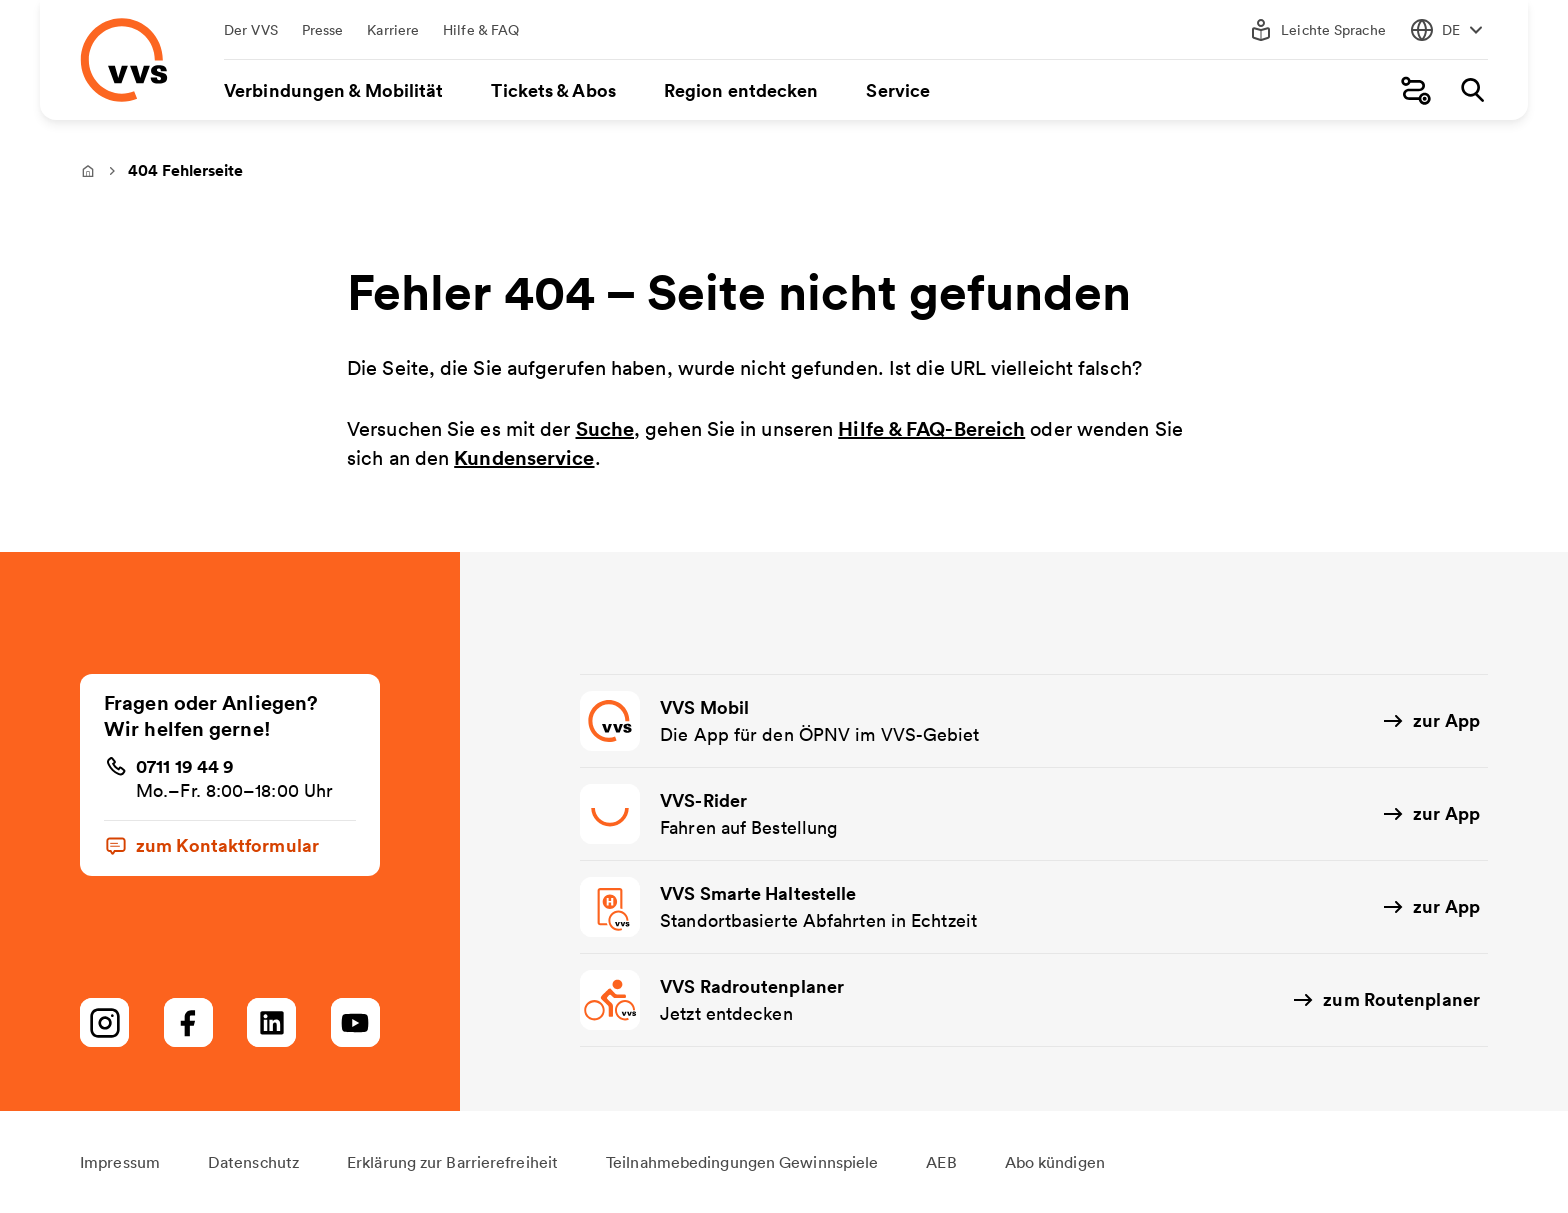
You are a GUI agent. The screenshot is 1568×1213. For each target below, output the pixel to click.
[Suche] (1472, 90)
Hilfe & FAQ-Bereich (931, 428)
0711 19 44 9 (185, 766)
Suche (605, 428)
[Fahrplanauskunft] (1416, 90)
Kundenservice (524, 457)
